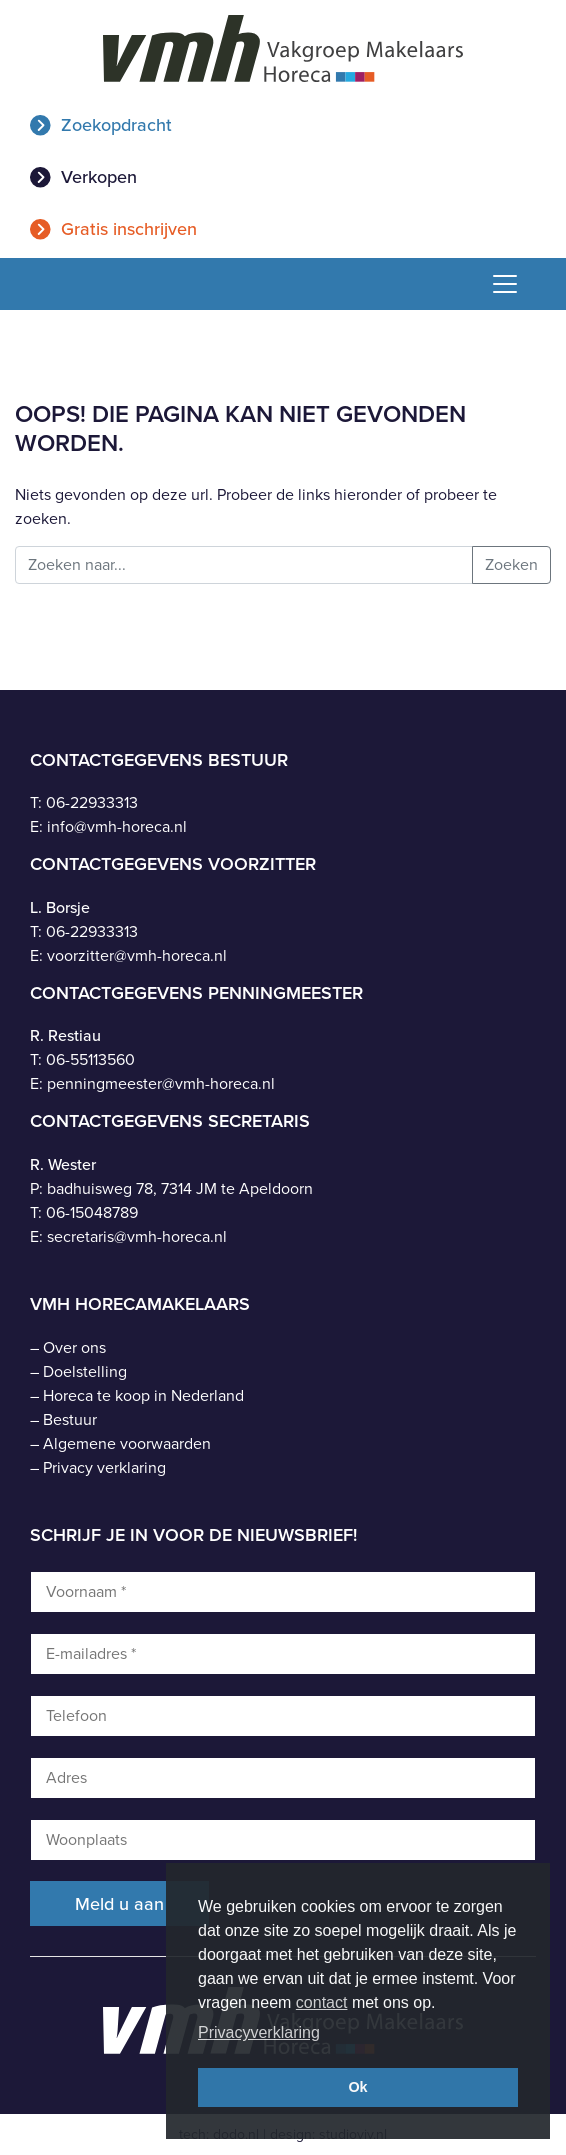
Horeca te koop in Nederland (143, 1395)
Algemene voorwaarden (127, 1443)
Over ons (74, 1347)
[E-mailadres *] (283, 1654)
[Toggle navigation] (497, 284)
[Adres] (283, 1778)
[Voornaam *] (283, 1592)
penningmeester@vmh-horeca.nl (161, 1083)
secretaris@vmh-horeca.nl (137, 1236)
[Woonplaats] (283, 1840)
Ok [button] (357, 2087)
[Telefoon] (283, 1716)
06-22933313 (92, 802)
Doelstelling (85, 1371)
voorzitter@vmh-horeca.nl (137, 955)
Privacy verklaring (104, 1467)
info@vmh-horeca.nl (117, 826)
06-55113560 (90, 1059)
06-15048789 (92, 1212)
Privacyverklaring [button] (259, 2032)
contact (322, 2002)
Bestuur (70, 1419)
